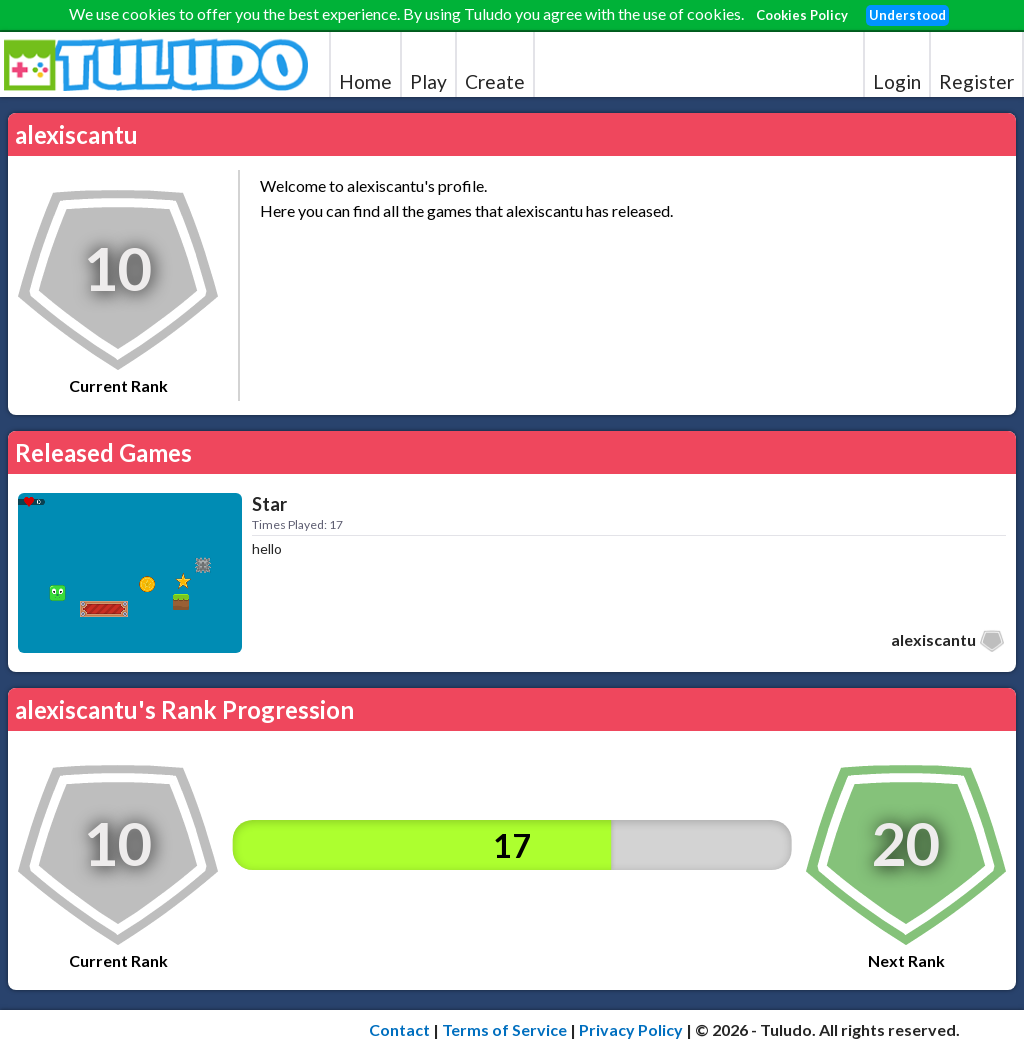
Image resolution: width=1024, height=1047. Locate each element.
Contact (399, 1029)
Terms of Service (504, 1029)
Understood (907, 15)
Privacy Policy (631, 1029)
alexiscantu (933, 639)
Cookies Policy (802, 15)
